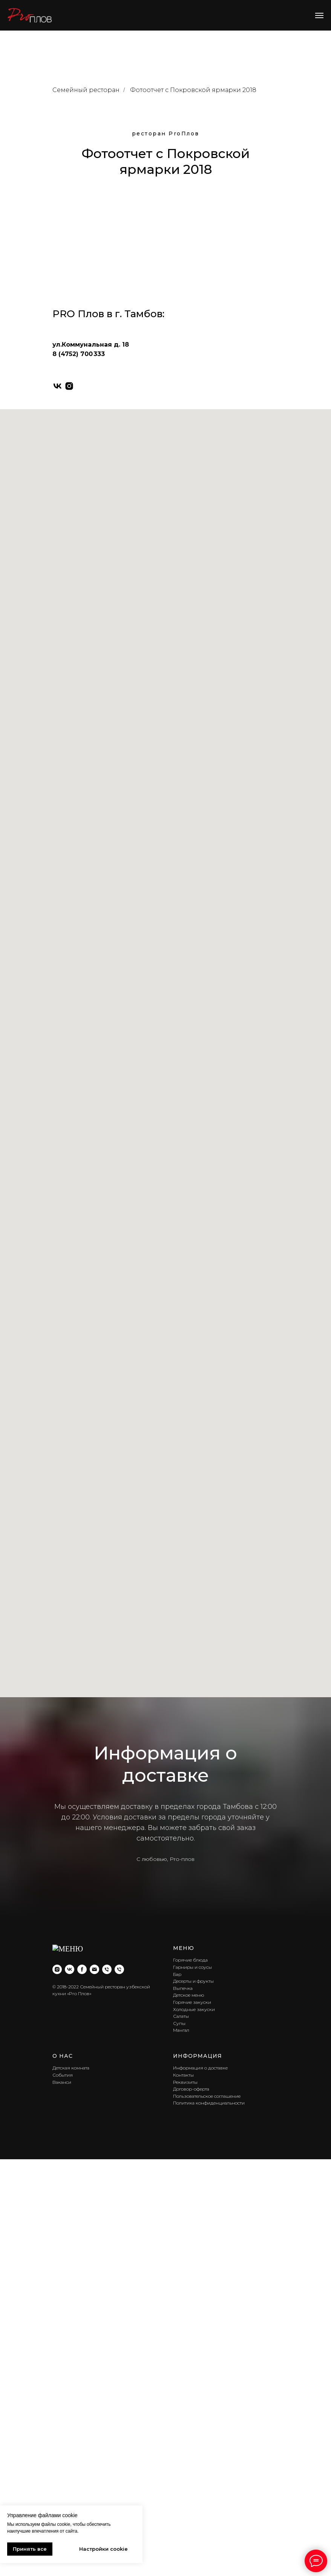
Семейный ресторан (86, 90)
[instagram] (69, 1955)
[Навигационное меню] (319, 15)
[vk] (57, 1955)
